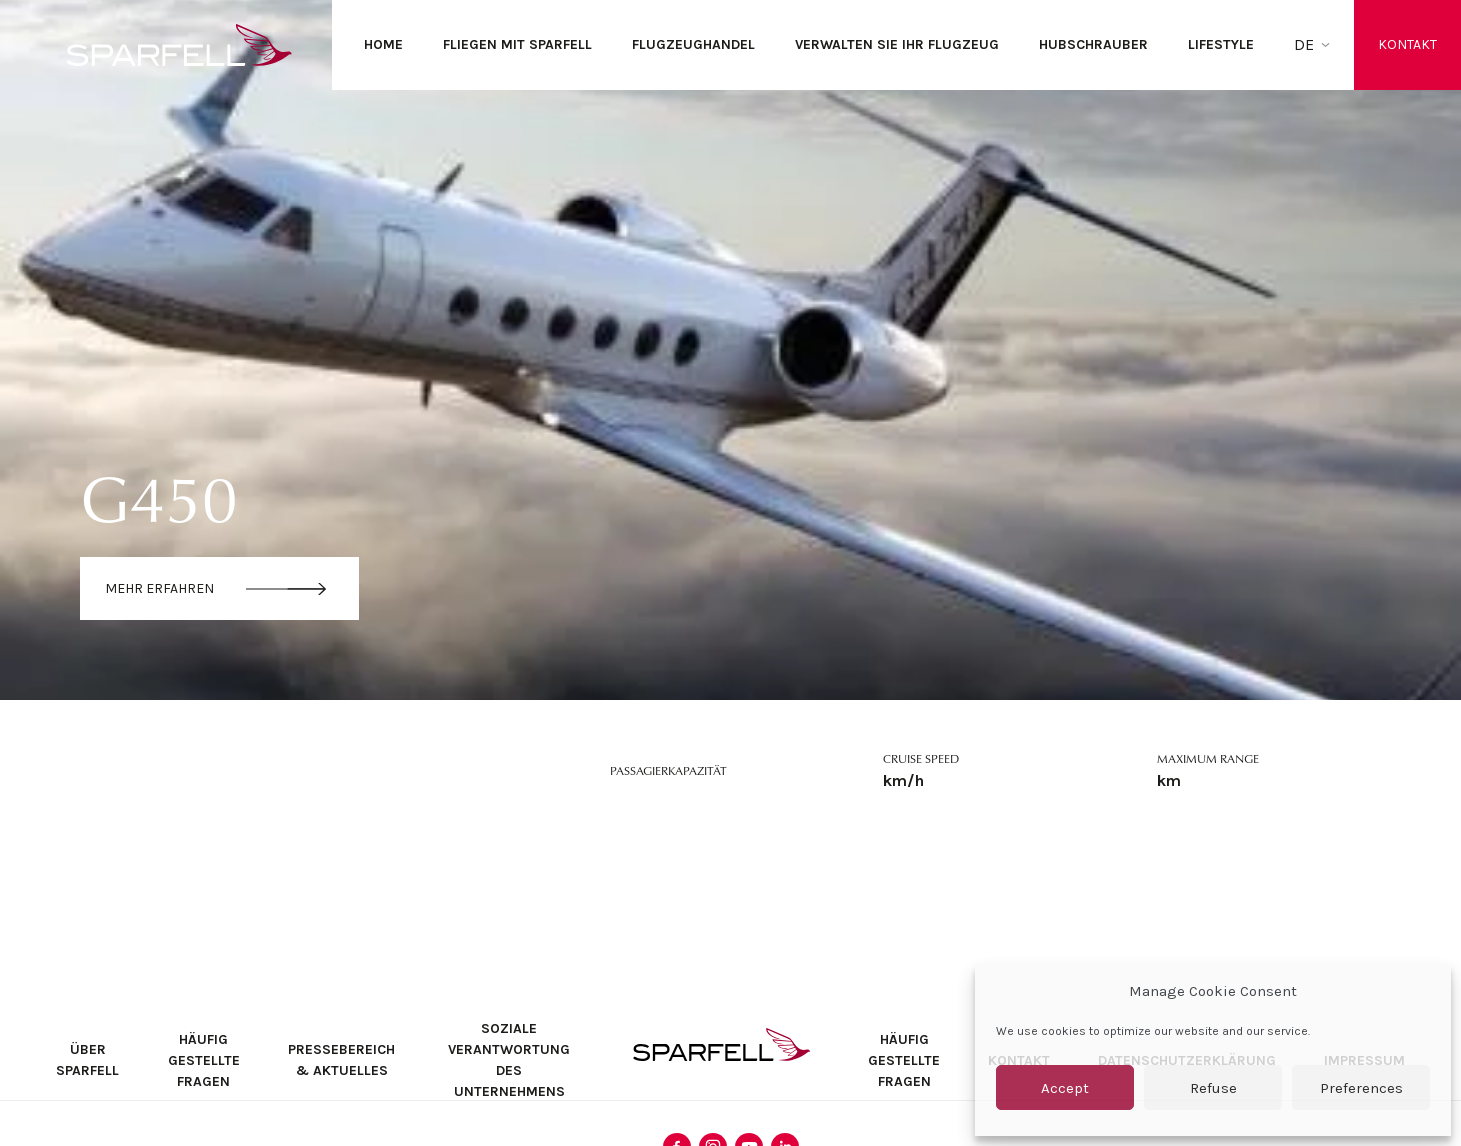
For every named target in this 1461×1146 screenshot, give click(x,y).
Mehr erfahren (159, 588)
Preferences (1361, 1088)
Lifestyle (1221, 44)
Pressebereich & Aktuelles (341, 1060)
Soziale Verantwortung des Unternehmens (509, 1060)
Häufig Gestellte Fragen (204, 1060)
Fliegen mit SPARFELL (517, 44)
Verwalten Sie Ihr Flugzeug (897, 44)
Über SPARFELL (87, 1060)
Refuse (1213, 1088)
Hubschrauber (1093, 44)
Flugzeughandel (693, 44)
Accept (1065, 1088)
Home (383, 44)
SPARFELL (721, 1044)
